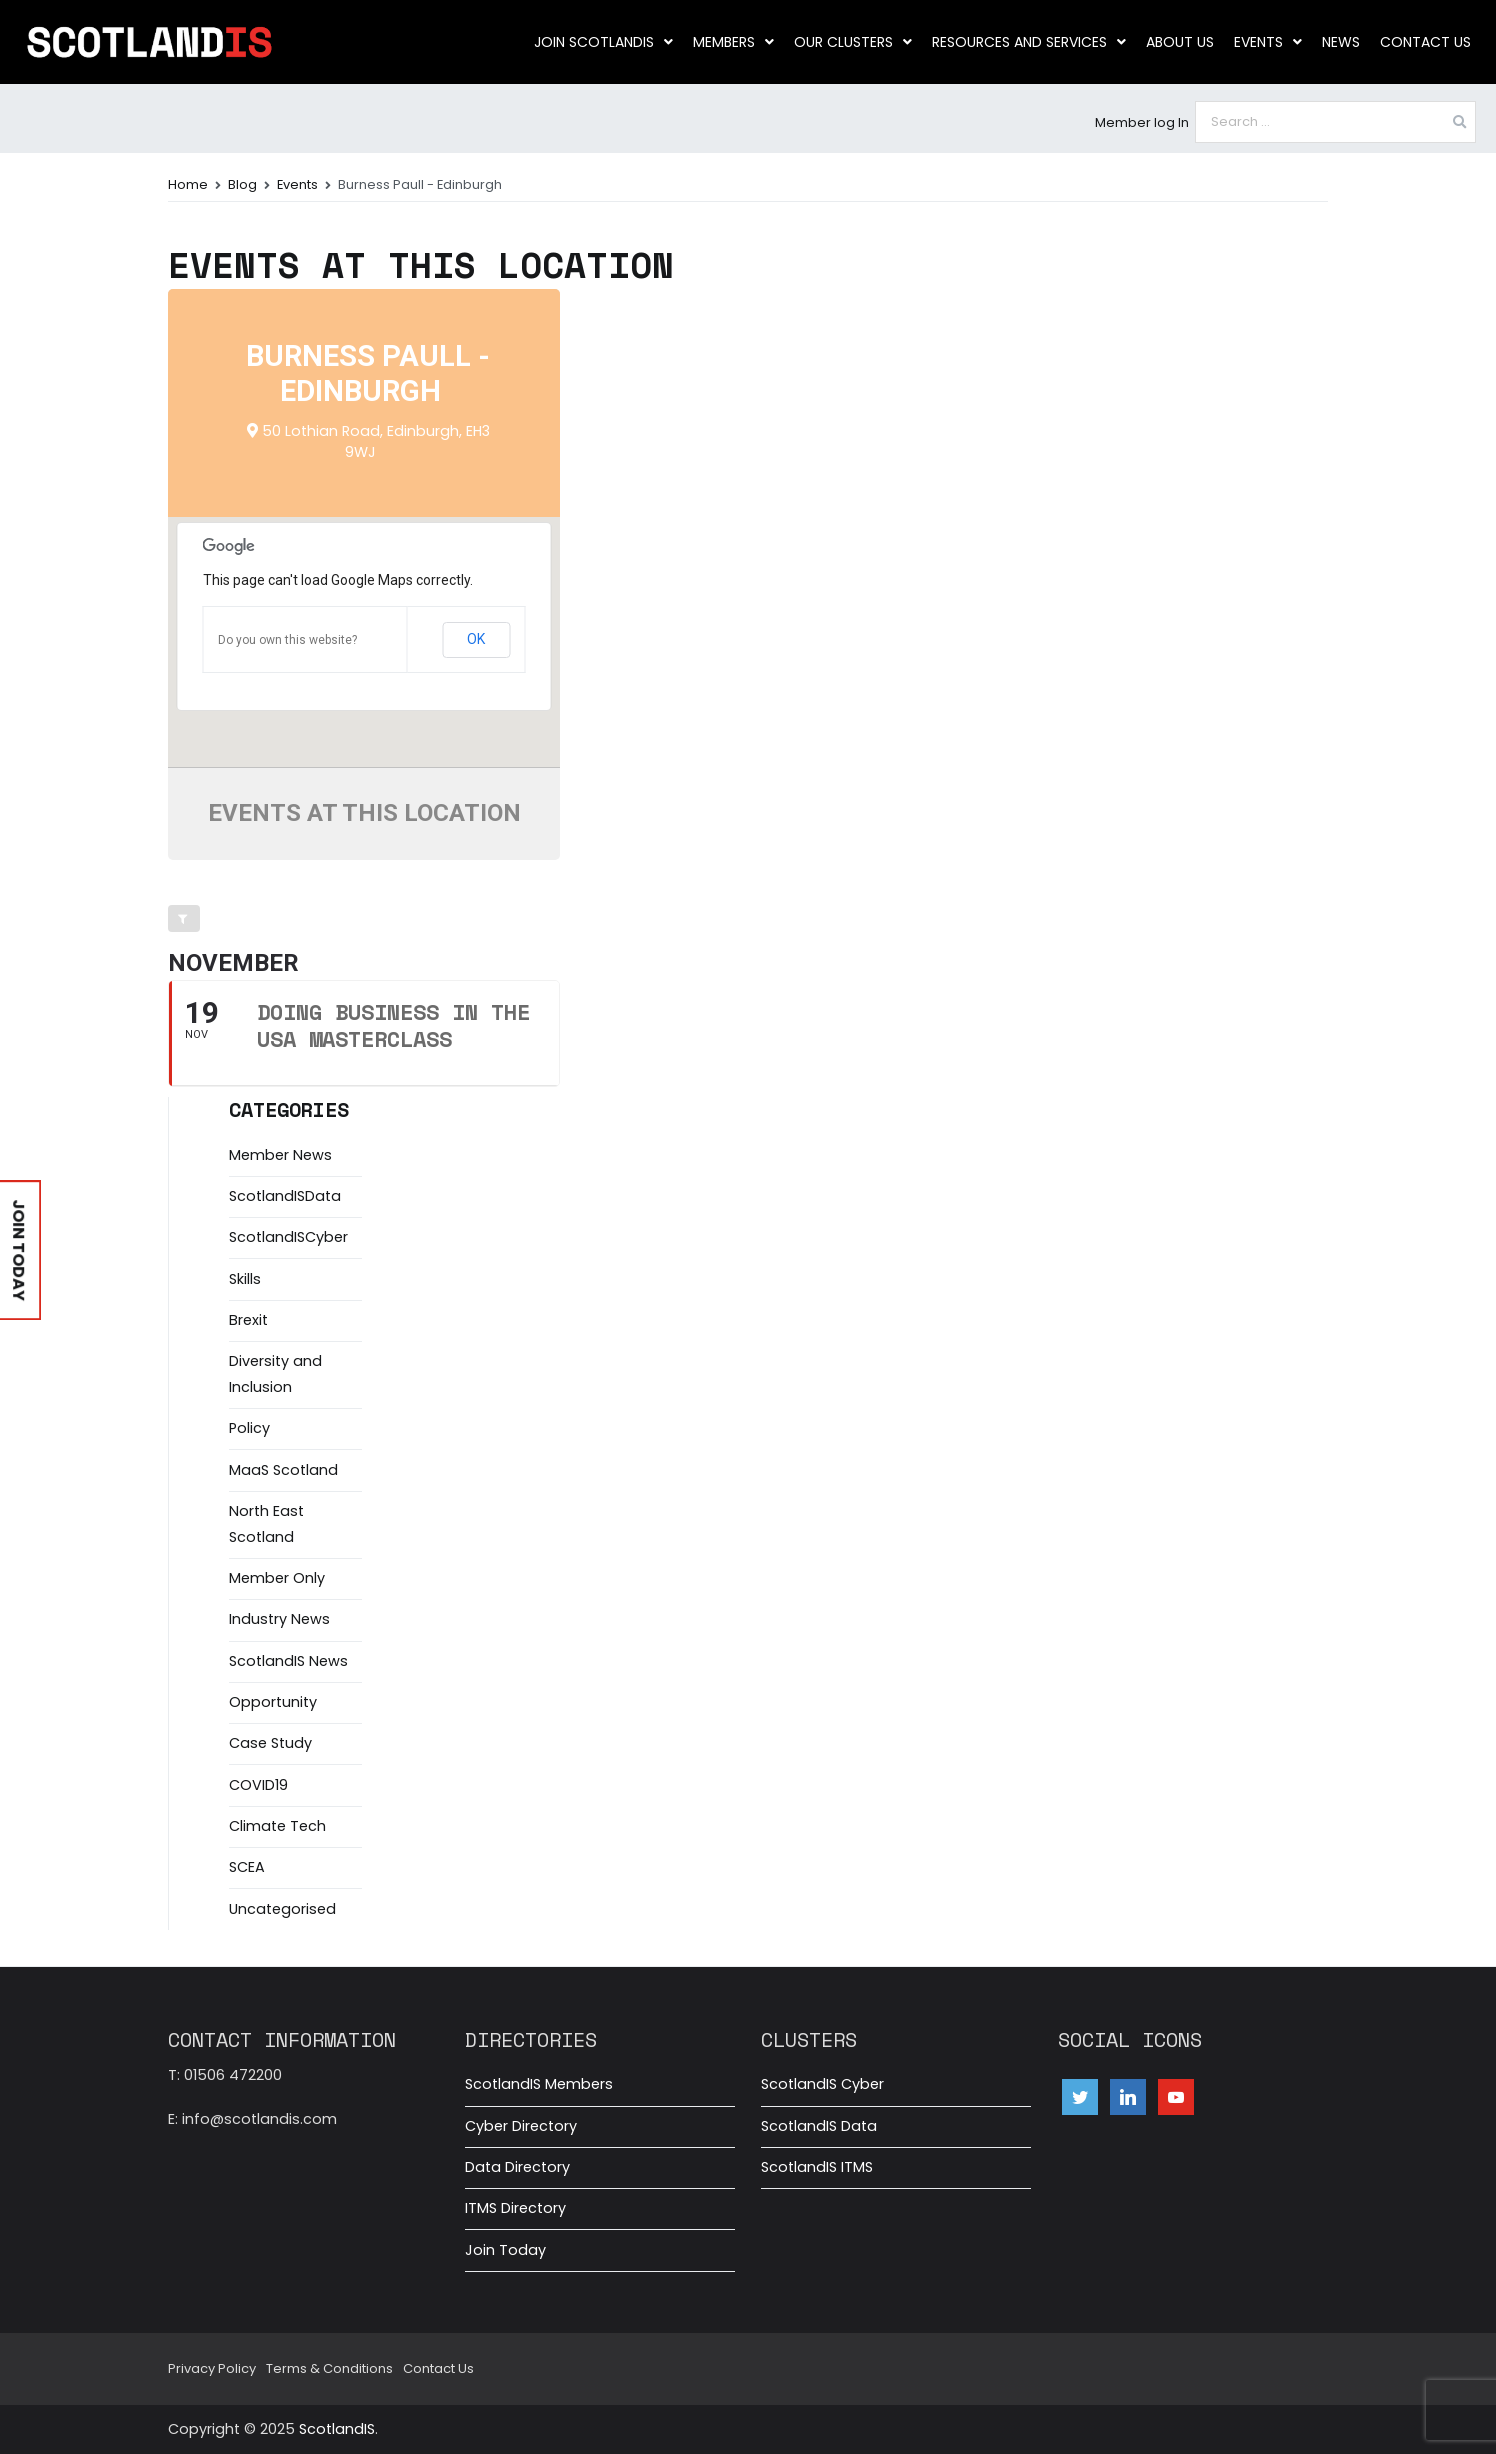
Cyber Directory (521, 2126)
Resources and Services (1029, 42)
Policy (249, 1428)
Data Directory (517, 2167)
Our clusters (853, 42)
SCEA (247, 1867)
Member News (280, 1155)
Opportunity (273, 1702)
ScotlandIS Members (539, 2084)
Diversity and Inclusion (275, 1374)
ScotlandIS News (288, 1661)
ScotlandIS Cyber (822, 2084)
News (1341, 42)
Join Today (505, 2250)
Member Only (277, 1578)
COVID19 (258, 1785)
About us (1180, 42)
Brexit (248, 1320)
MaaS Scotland (283, 1470)
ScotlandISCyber (288, 1237)
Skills (245, 1279)
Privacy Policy (212, 2368)
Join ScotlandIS (603, 42)
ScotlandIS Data (819, 2126)
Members (733, 42)
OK (476, 639)
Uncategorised (282, 1909)
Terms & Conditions (329, 2368)
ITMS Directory (515, 2208)
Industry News (279, 1619)
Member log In (1142, 122)
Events (1268, 42)
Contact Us (1425, 42)
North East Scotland (266, 1524)
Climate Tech (277, 1826)
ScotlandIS (337, 2429)
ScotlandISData (285, 1196)
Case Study (270, 1743)
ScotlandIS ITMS (817, 2167)
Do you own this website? (287, 640)
